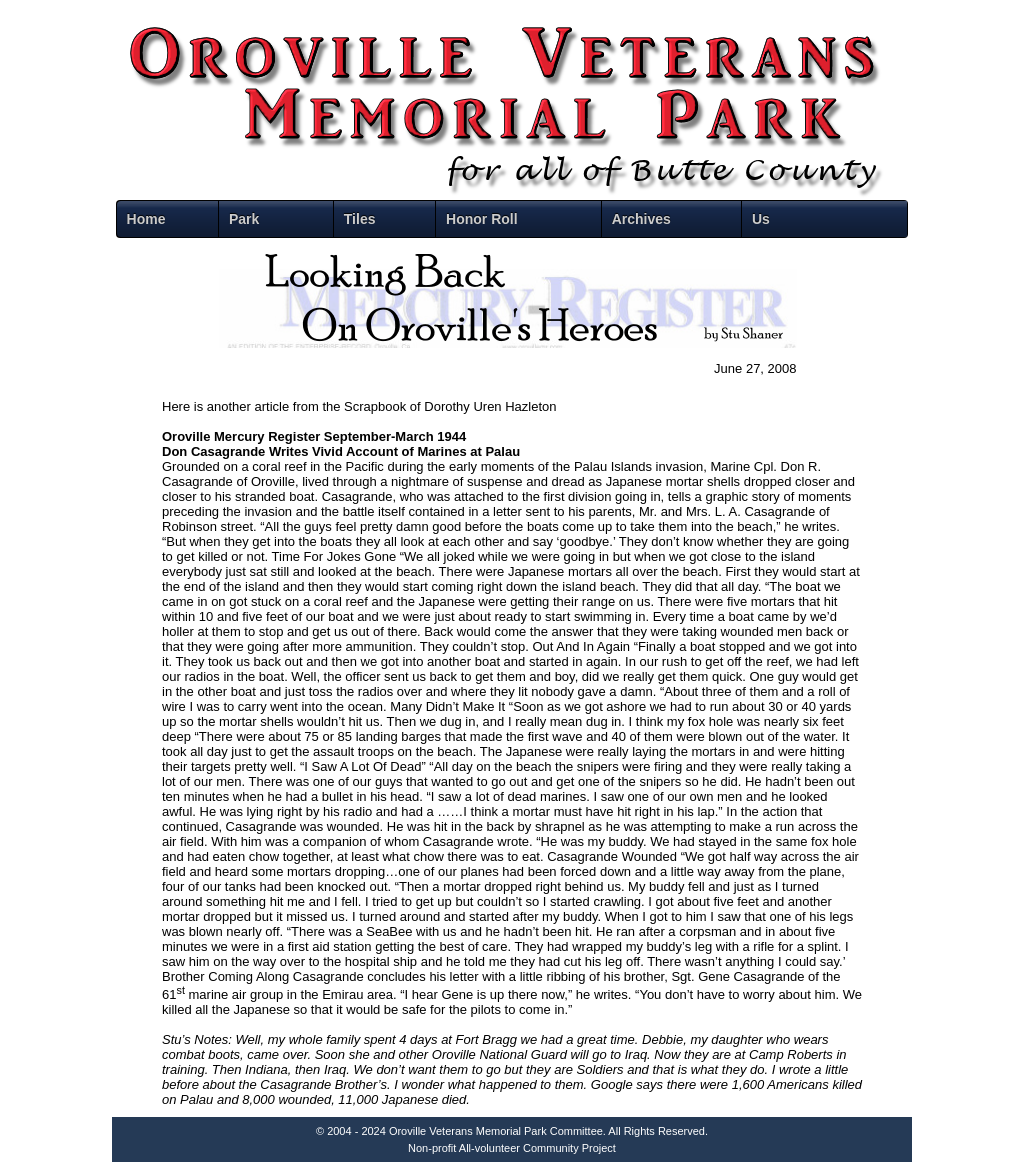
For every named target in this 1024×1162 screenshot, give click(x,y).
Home (146, 219)
